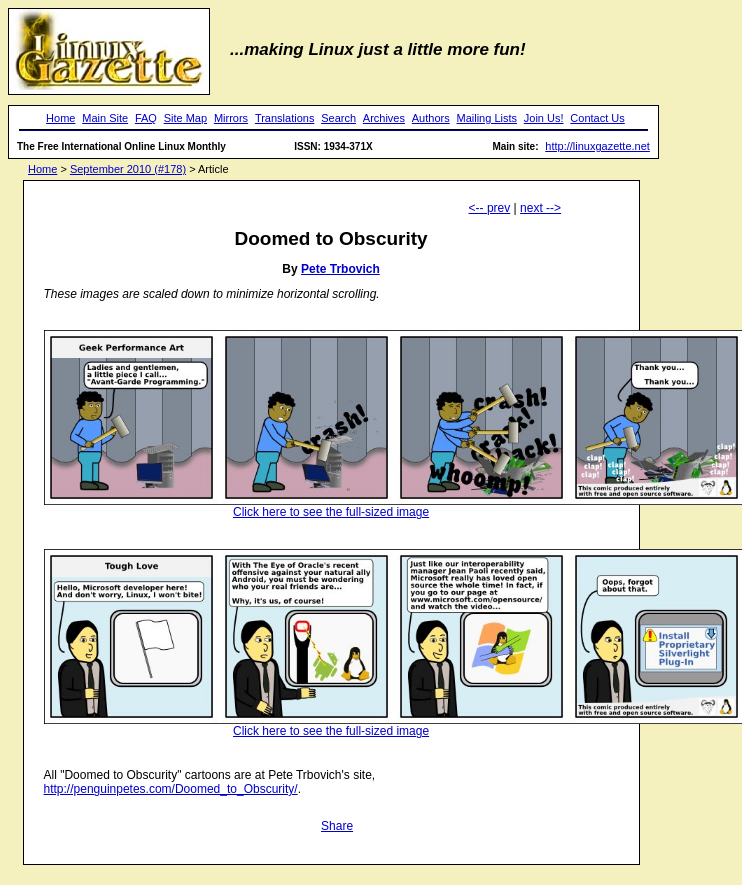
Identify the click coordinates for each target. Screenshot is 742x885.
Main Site (105, 118)
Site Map (185, 118)
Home (60, 118)
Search (338, 118)
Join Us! (544, 118)
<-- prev (490, 208)
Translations (285, 118)
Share (337, 826)
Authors (431, 118)
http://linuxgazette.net (597, 146)
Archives (384, 118)
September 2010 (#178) (128, 169)
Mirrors (231, 118)
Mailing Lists (486, 118)
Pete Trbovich (340, 269)
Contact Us (597, 118)
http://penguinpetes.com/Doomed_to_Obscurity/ (171, 789)
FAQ (146, 118)
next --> (540, 208)
